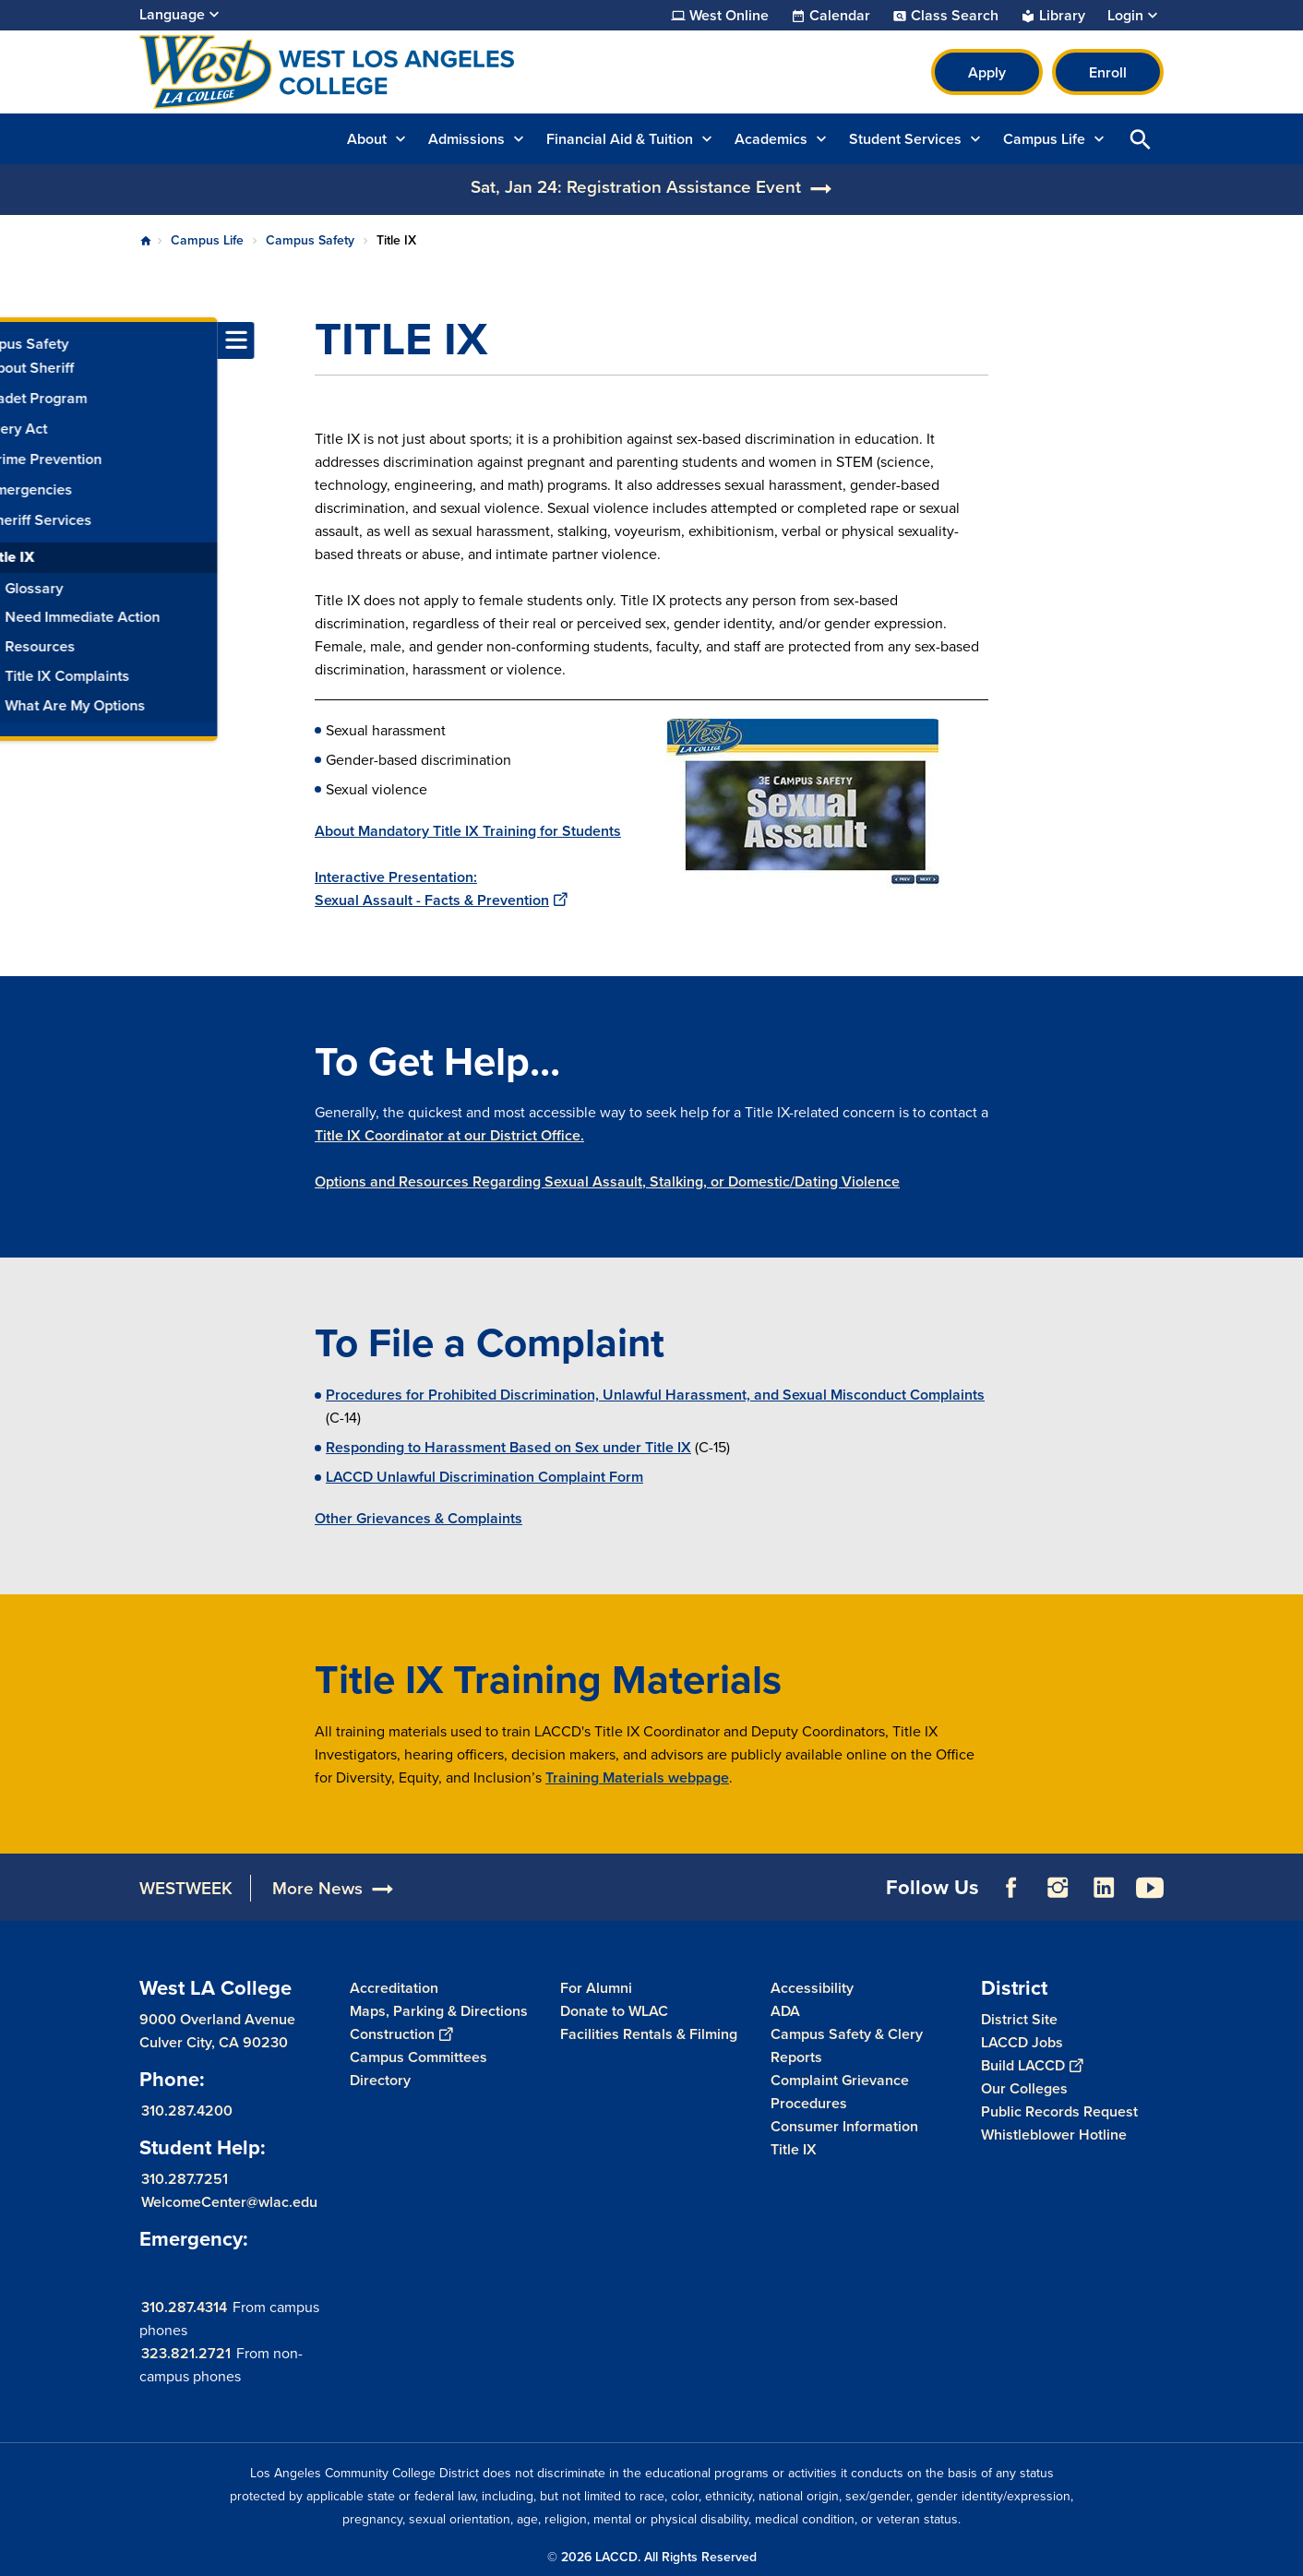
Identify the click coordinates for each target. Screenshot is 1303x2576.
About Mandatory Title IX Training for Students (468, 830)
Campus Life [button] (1044, 138)
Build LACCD (1031, 2064)
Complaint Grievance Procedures (840, 2091)
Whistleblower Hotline (1054, 2133)
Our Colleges (1024, 2087)
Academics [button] (771, 138)
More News (317, 1888)
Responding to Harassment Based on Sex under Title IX (508, 1447)
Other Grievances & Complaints (418, 1518)
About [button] (367, 138)
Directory (380, 2080)
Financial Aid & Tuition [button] (619, 138)
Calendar (839, 16)
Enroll (1108, 72)
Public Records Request (1059, 2110)
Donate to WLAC (614, 2010)
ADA (785, 2010)
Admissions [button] (466, 138)
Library (1062, 16)
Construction (401, 2034)
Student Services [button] (905, 138)
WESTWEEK (186, 1888)
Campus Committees (418, 2057)
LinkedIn (1104, 1888)
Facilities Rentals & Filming (648, 2034)
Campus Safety (310, 240)
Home (145, 240)
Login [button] (1125, 16)
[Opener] (1284, 1881)
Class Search (954, 16)
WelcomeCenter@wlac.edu (229, 2201)
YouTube (1150, 1888)
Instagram (1057, 1888)
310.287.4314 (184, 2306)
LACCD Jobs (1022, 2041)
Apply (987, 72)
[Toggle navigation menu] (18, 340)
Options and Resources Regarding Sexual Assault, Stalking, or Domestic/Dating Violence (607, 1181)
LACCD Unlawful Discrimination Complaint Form (484, 1476)
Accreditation (394, 1987)
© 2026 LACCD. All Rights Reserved (652, 2557)
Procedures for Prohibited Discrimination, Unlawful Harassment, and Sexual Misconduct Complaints (655, 1394)
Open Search (1141, 138)
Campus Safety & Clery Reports (847, 2045)
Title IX (794, 2149)
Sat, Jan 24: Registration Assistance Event (636, 186)
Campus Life (207, 240)
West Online (729, 16)
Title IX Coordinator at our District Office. (449, 1135)
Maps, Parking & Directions (439, 2010)
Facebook (1011, 1888)
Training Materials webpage (637, 1777)
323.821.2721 (186, 2352)
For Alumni (596, 1987)
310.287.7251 (184, 2177)
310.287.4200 (187, 2109)
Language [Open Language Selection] (172, 14)
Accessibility (812, 1987)
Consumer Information (844, 2126)
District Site (1019, 2018)
